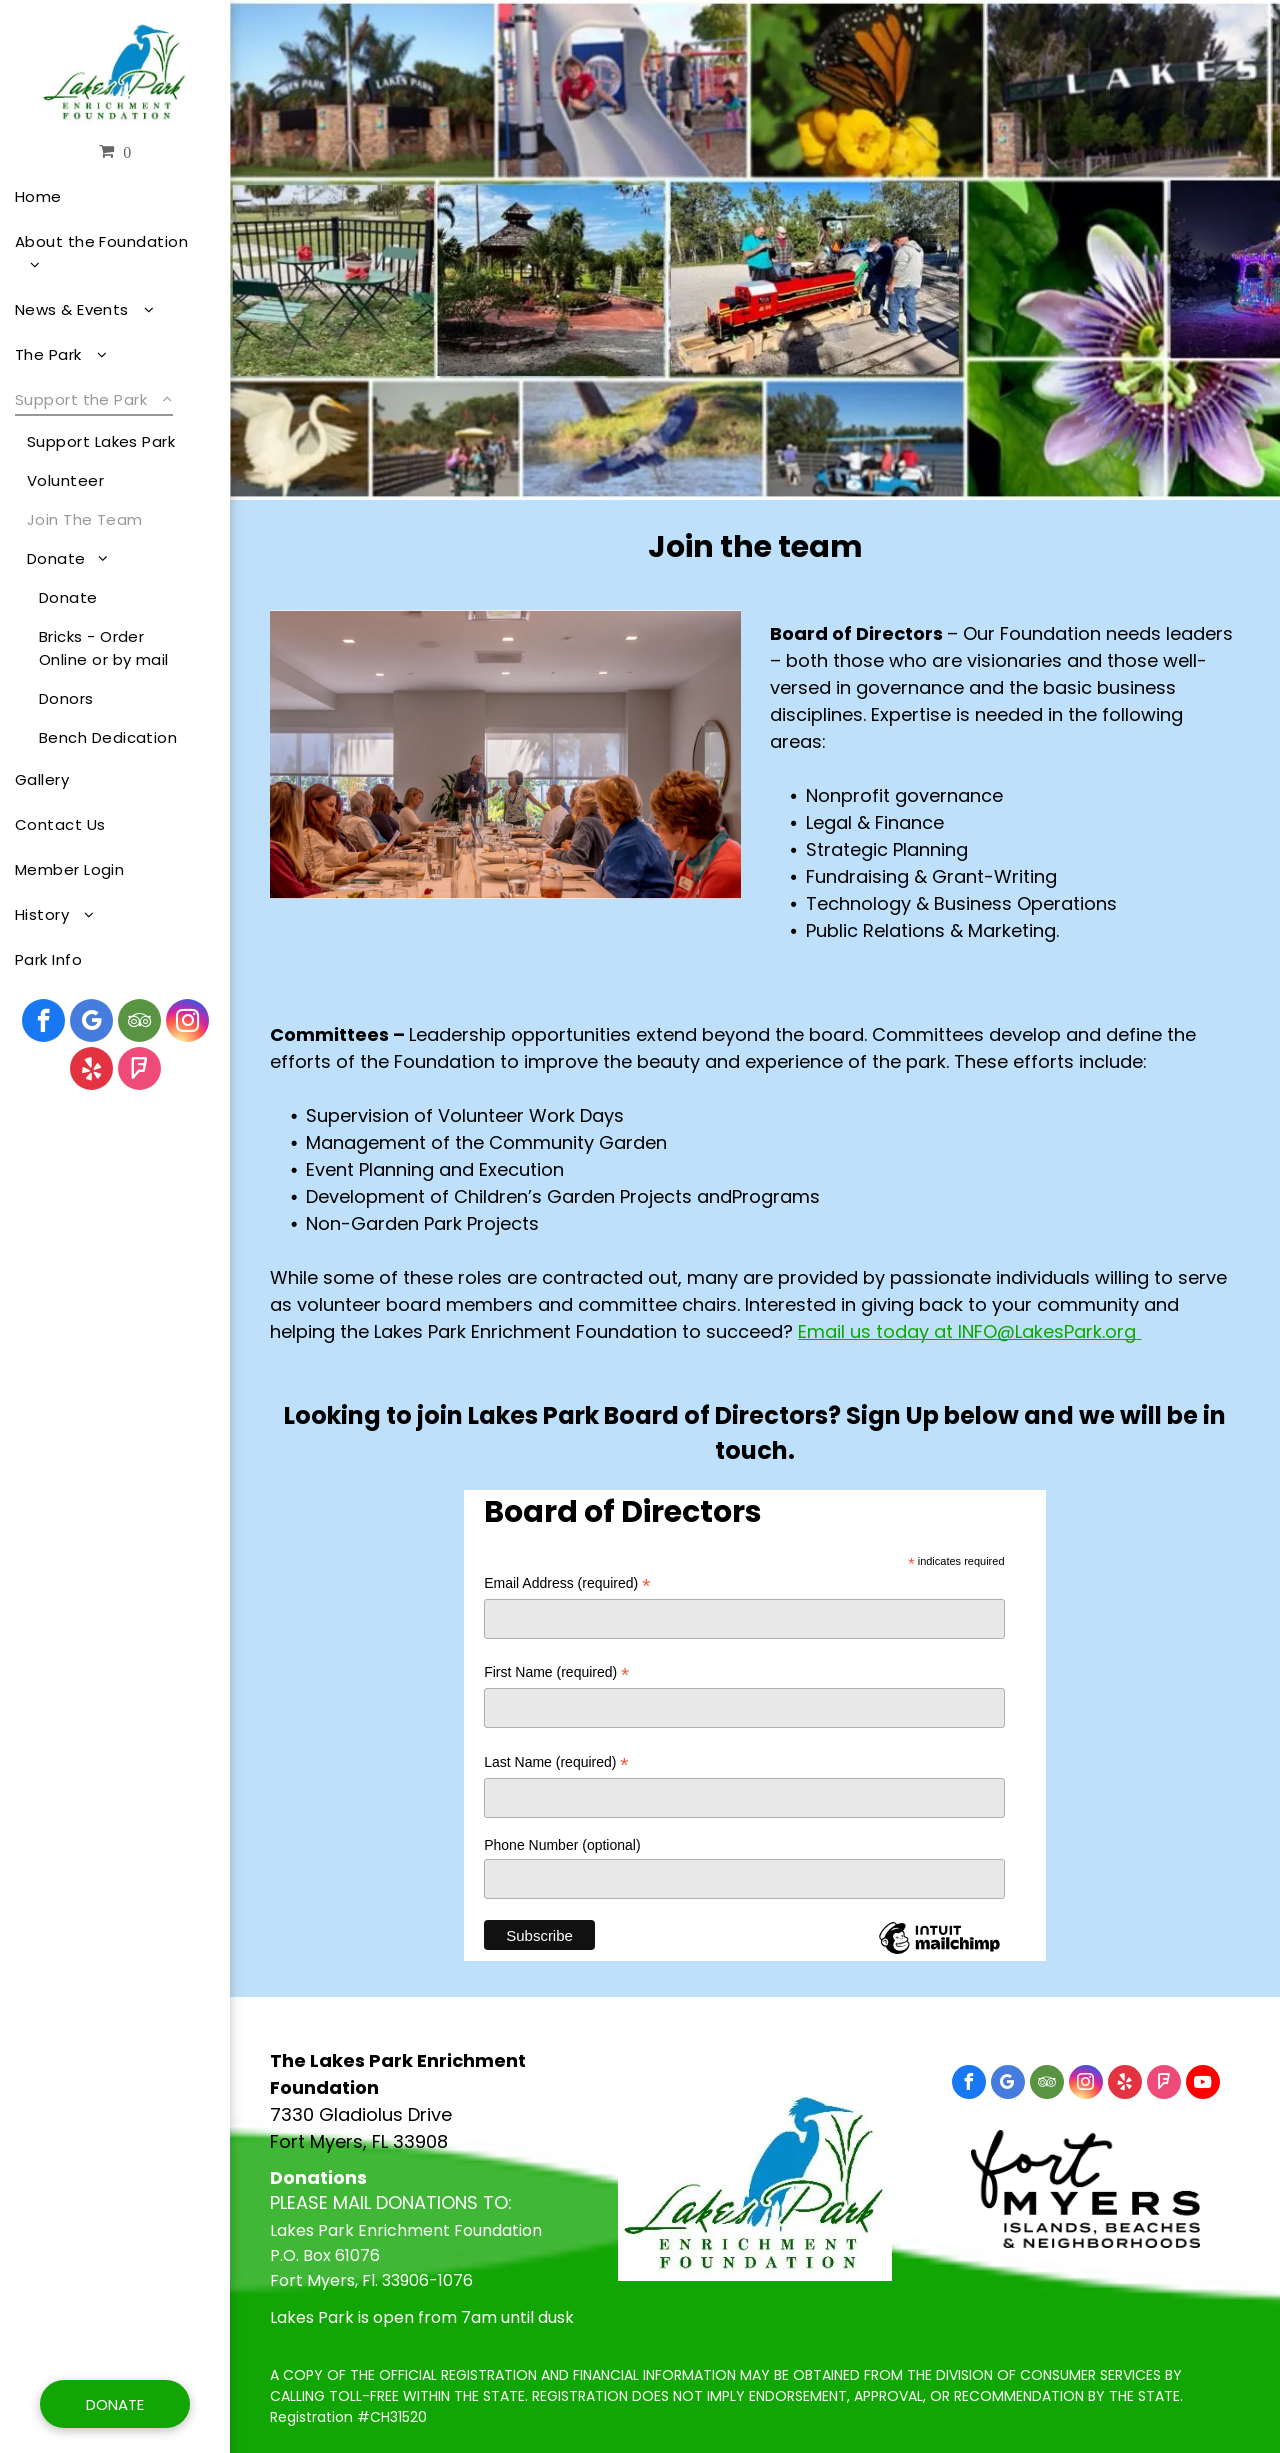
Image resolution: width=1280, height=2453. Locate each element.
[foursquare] (139, 1071)
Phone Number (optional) (562, 1845)
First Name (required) (556, 1672)
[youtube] (1203, 2084)
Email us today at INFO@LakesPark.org (967, 1331)
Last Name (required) (556, 1762)
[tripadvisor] (139, 1023)
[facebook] (43, 1023)
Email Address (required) (567, 1583)
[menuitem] (107, 196)
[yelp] (91, 1071)
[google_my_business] (91, 1023)
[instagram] (187, 1023)
